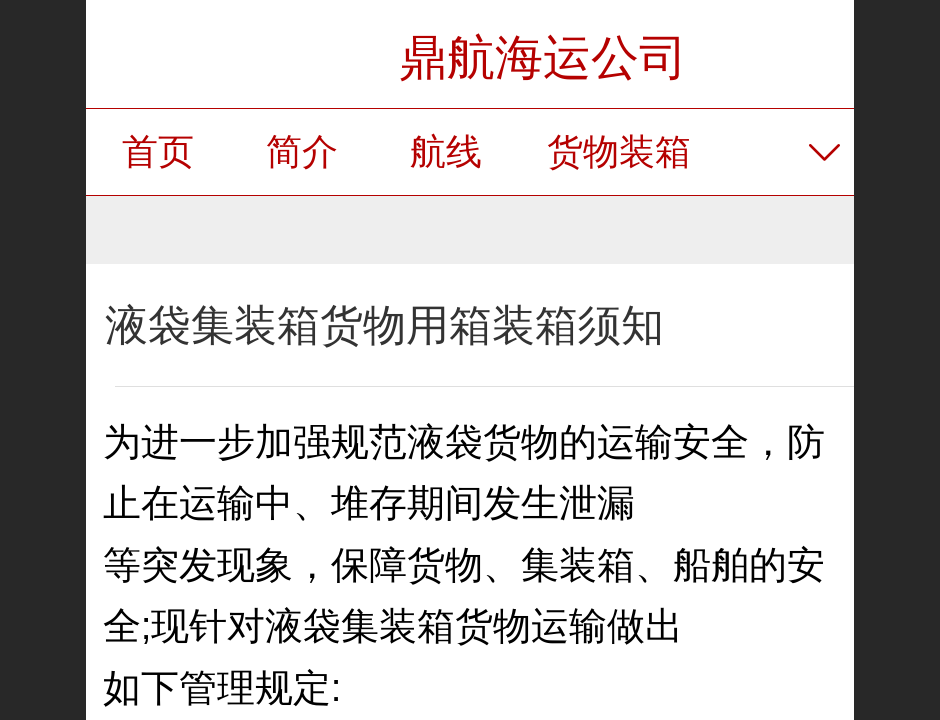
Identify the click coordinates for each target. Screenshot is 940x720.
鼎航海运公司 (543, 57)
